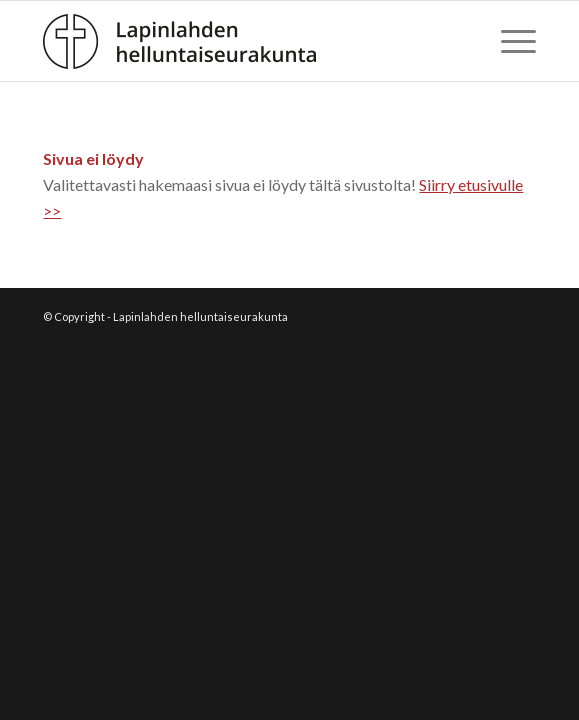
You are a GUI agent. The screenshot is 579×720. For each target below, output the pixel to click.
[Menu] (508, 41)
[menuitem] (508, 41)
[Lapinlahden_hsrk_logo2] (240, 41)
